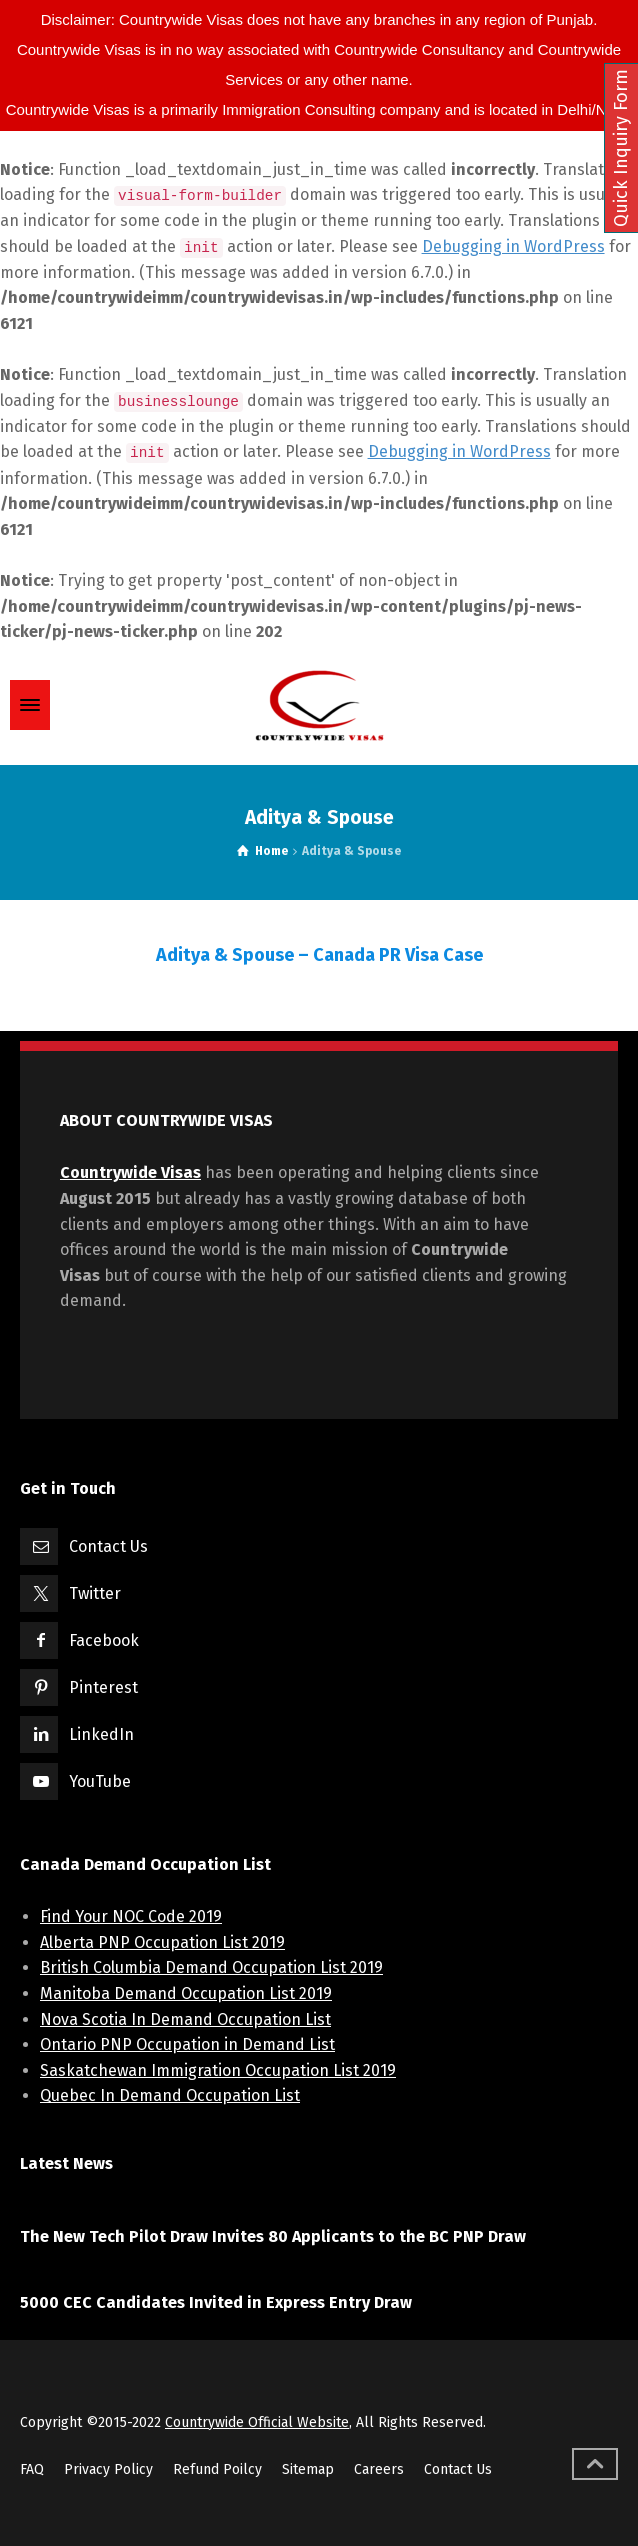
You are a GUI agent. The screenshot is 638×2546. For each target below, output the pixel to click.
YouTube (100, 1781)
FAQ (32, 2469)
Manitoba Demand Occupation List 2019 (186, 1993)
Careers (379, 2469)
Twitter (95, 1593)
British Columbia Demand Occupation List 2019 (211, 1967)
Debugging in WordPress (513, 246)
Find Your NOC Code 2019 (131, 1916)
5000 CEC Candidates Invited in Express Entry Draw (216, 2302)
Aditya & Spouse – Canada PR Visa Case (319, 955)
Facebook (104, 1640)
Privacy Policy (108, 2469)
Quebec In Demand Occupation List (170, 2095)
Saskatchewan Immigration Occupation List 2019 (218, 2070)
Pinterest (103, 1687)
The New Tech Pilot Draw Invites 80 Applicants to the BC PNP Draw (273, 2236)
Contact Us (108, 1546)
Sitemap (308, 2469)
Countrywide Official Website (257, 2422)
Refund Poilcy (217, 2469)
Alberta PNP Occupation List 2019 (162, 1942)
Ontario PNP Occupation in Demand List (187, 2044)
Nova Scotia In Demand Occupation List (185, 2019)
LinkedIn (101, 1734)
